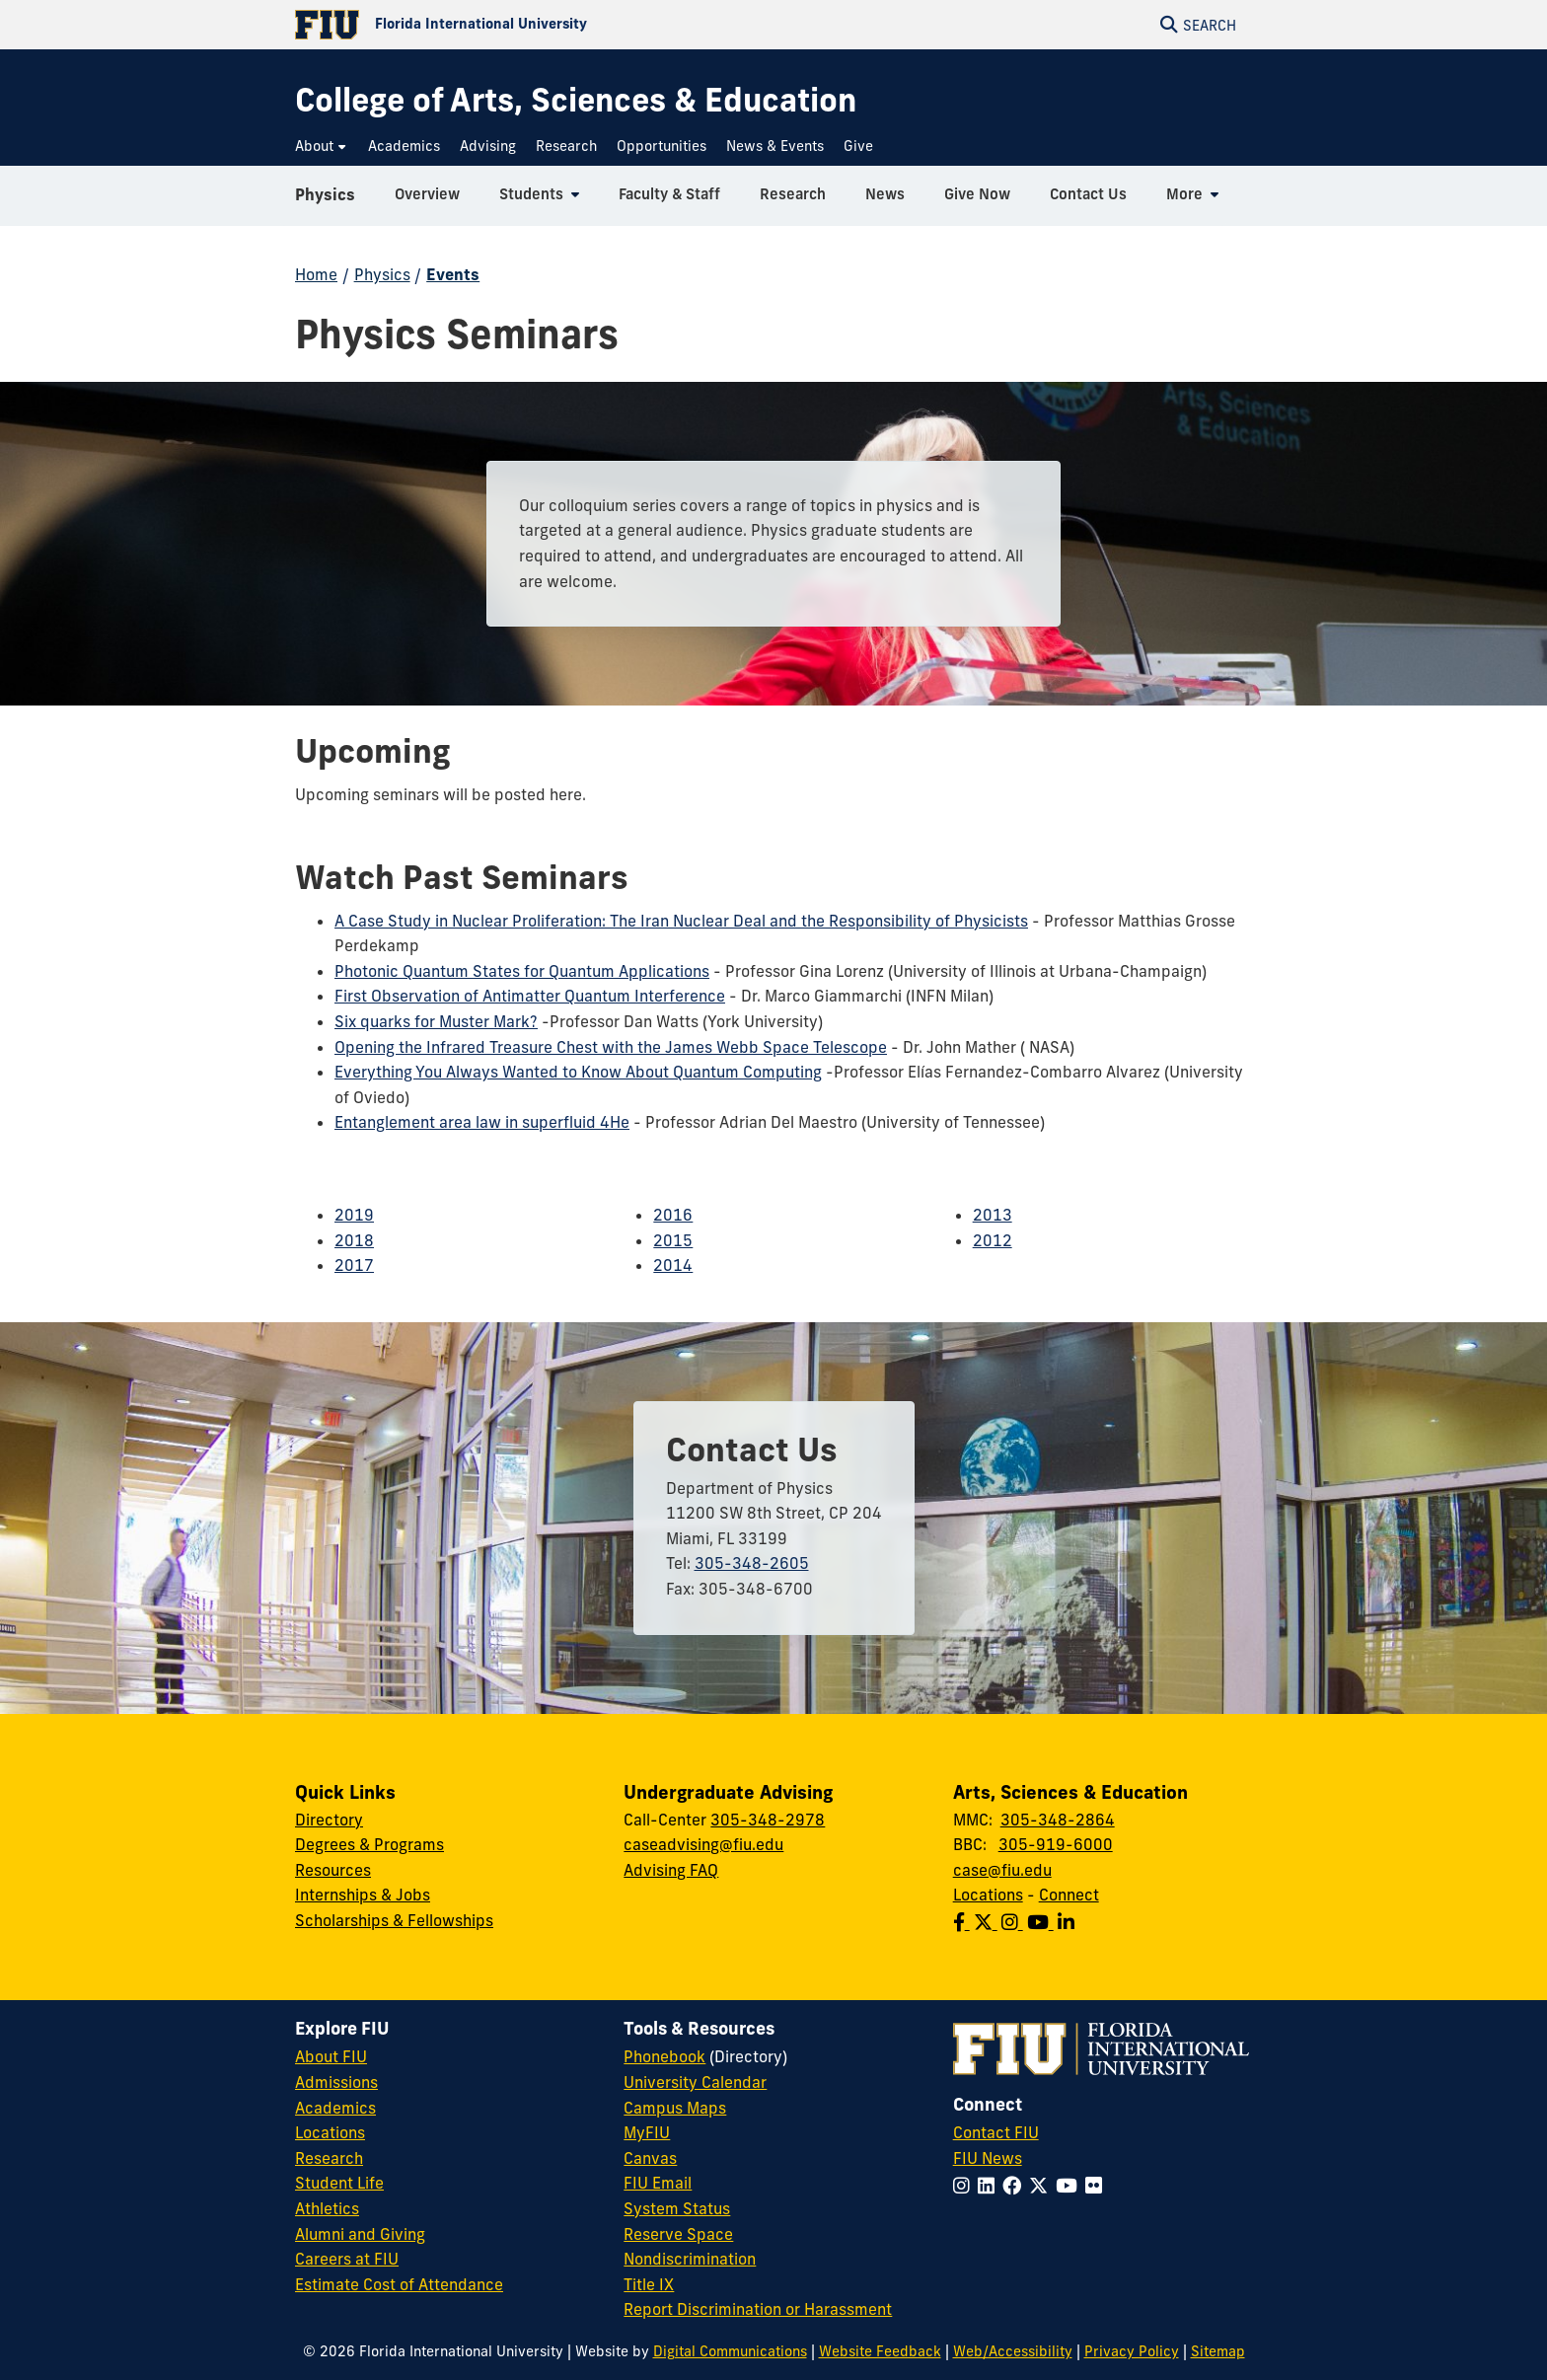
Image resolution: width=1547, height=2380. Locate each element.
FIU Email (658, 2183)
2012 (992, 1240)
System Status (677, 2208)
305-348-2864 (1057, 1819)
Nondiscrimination (690, 2258)
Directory (329, 1819)
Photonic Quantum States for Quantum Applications (521, 971)
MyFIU (647, 2132)
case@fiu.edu (1002, 1870)
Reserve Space (678, 2234)
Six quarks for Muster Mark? (436, 1021)
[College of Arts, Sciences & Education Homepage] (575, 100)
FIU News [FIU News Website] (987, 2158)
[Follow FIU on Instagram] (965, 2185)
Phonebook (664, 2056)
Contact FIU (996, 2132)
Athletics (327, 2208)
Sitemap (1218, 2351)
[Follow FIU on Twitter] (1042, 2185)
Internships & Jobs (362, 1894)
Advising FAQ (671, 1870)
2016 (673, 1215)
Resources (333, 1870)
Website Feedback (880, 2351)
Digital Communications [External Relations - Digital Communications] (730, 2351)
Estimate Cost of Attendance (399, 2284)
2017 (354, 1265)
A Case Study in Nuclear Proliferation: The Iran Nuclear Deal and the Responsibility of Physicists (681, 920)
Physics (325, 201)
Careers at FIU (347, 2258)
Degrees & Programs (369, 1844)
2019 (354, 1215)
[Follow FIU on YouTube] (1070, 2185)
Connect (1069, 1894)
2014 (673, 1265)
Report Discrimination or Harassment (758, 2309)
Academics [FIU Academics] (335, 2108)
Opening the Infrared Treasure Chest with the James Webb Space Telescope (610, 1047)
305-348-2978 (767, 1819)
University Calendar (695, 2082)
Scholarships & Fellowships (394, 1920)
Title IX (649, 2284)
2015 (673, 1240)
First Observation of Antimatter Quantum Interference (529, 995)
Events (452, 274)
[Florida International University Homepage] (534, 24)
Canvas (650, 2158)
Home (316, 274)
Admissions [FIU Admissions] (336, 2082)
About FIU (331, 2056)
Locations (988, 1894)
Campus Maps (675, 2108)
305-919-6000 (1055, 1844)
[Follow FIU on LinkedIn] (990, 2185)
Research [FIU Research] (329, 2158)
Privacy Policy (1131, 2351)
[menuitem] (321, 146)
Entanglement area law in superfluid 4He (481, 1122)
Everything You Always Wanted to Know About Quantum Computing (578, 1071)
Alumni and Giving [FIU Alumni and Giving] (360, 2234)
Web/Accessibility (1012, 2351)
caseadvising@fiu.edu (703, 1844)
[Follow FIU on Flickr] (1097, 2185)
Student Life (339, 2183)
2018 (354, 1240)
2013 (992, 1215)
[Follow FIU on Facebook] (1015, 2185)
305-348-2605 (752, 1563)
